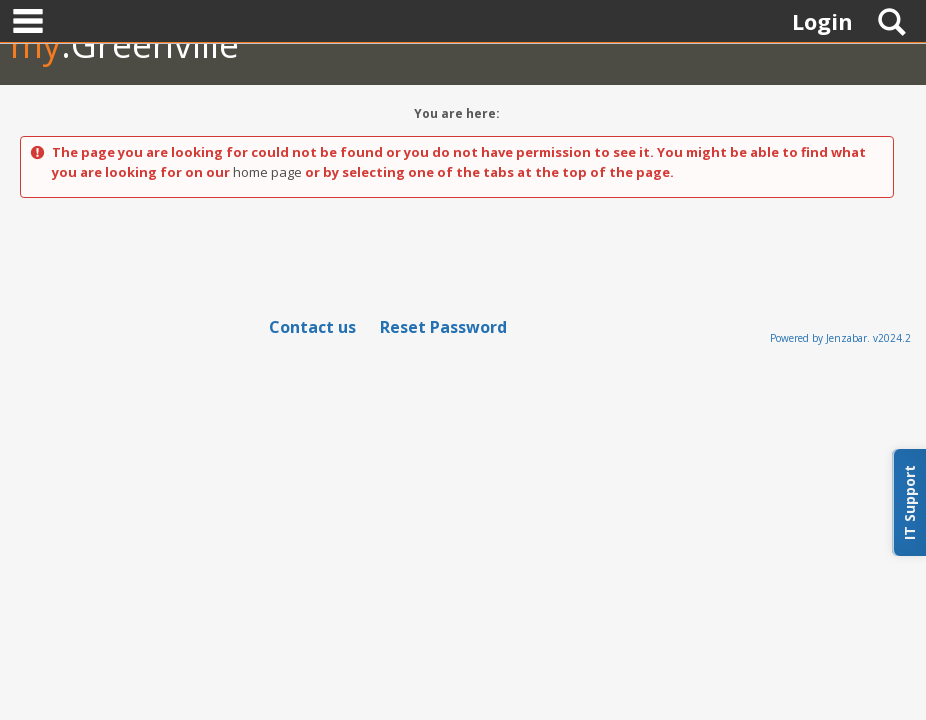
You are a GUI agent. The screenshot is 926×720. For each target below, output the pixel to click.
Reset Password (443, 327)
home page (267, 172)
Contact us (312, 327)
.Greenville (124, 44)
